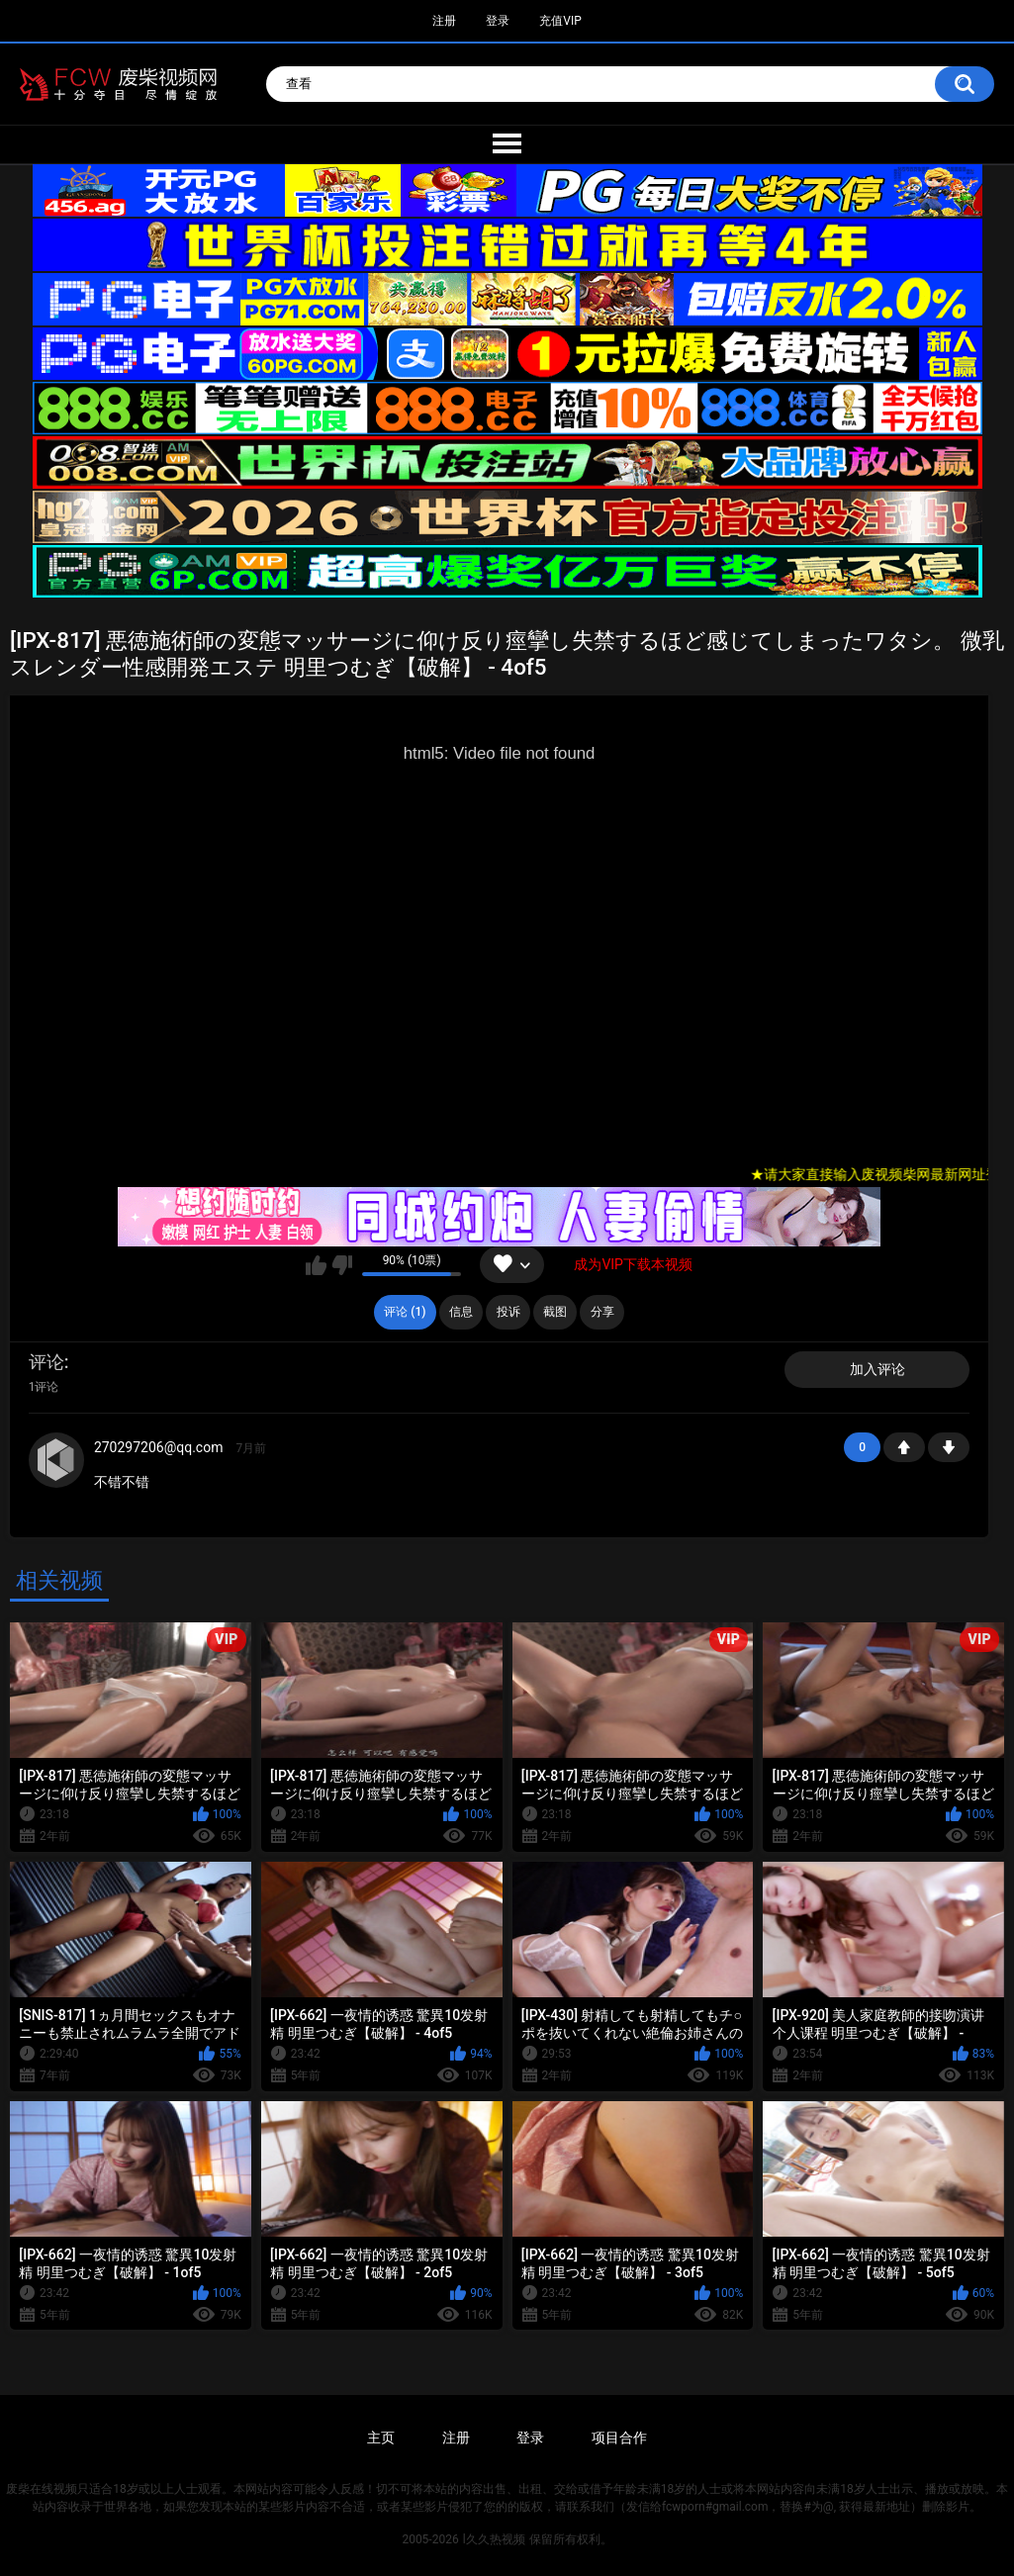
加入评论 (877, 1369)
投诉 (508, 1312)
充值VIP (560, 21)
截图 (555, 1312)
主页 (381, 2437)
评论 (46, 1361)
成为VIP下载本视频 (633, 1264)
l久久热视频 (494, 2539)
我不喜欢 (341, 1265)
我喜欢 (316, 1265)
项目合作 (619, 2437)
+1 (904, 1447)
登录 (497, 21)
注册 (444, 21)
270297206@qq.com (159, 1447)
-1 (948, 1447)
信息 (461, 1312)
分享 (602, 1312)
